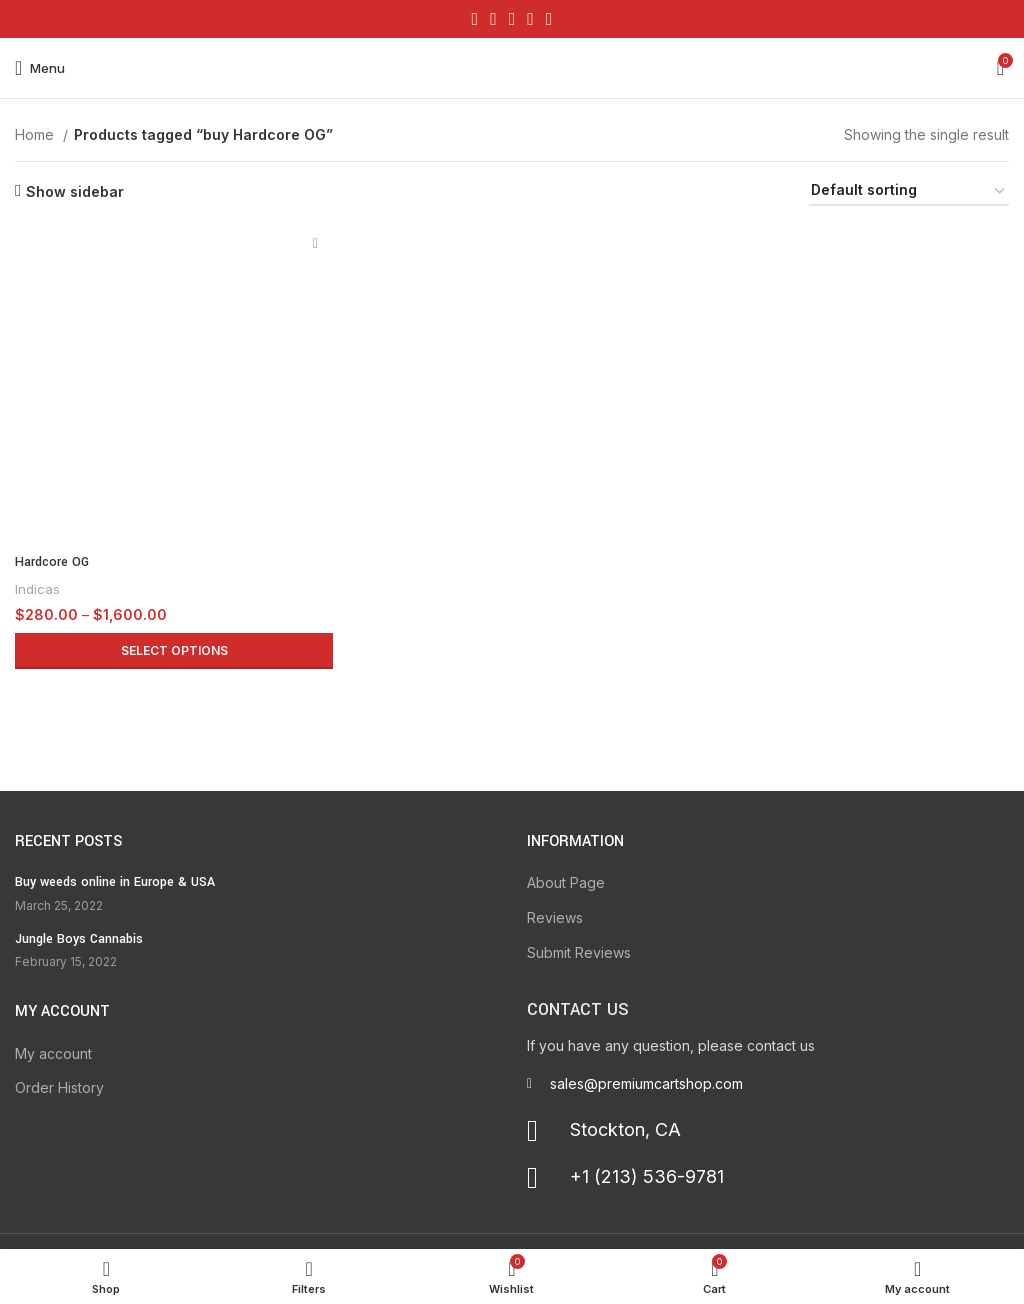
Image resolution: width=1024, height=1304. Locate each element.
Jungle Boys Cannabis (79, 939)
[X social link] (493, 19)
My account (53, 1053)
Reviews (555, 917)
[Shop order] (909, 191)
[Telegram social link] (549, 19)
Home (36, 134)
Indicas (37, 589)
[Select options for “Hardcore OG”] (174, 651)
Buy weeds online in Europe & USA (115, 882)
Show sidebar (75, 191)
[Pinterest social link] (512, 19)
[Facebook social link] (475, 19)
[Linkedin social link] (530, 19)
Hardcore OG (52, 562)
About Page (566, 882)
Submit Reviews (579, 952)
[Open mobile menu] (40, 68)
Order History (59, 1087)
